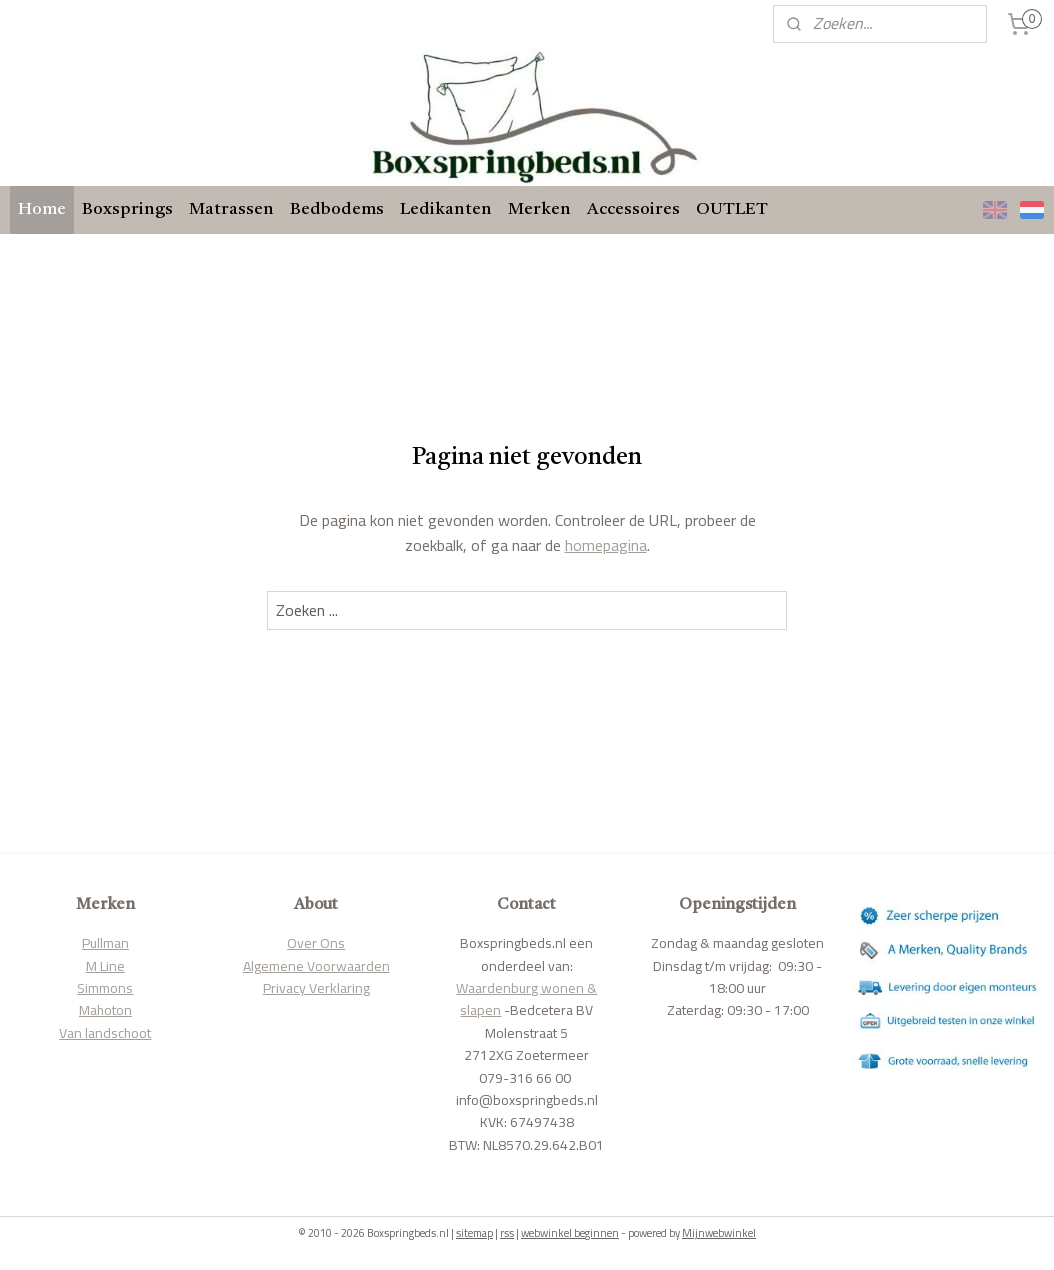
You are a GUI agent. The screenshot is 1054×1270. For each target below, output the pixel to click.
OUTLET (732, 209)
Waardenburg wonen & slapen (526, 999)
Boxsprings (127, 209)
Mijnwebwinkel (719, 1233)
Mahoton (105, 1010)
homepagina (606, 545)
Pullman (105, 943)
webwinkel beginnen (570, 1233)
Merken (539, 209)
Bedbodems (337, 209)
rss (507, 1233)
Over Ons (316, 943)
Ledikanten (446, 209)
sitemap (474, 1233)
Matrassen (231, 209)
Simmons (105, 988)
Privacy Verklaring (316, 988)
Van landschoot (105, 1033)
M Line (105, 966)
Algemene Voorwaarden (316, 966)
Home (42, 209)
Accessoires (633, 209)
